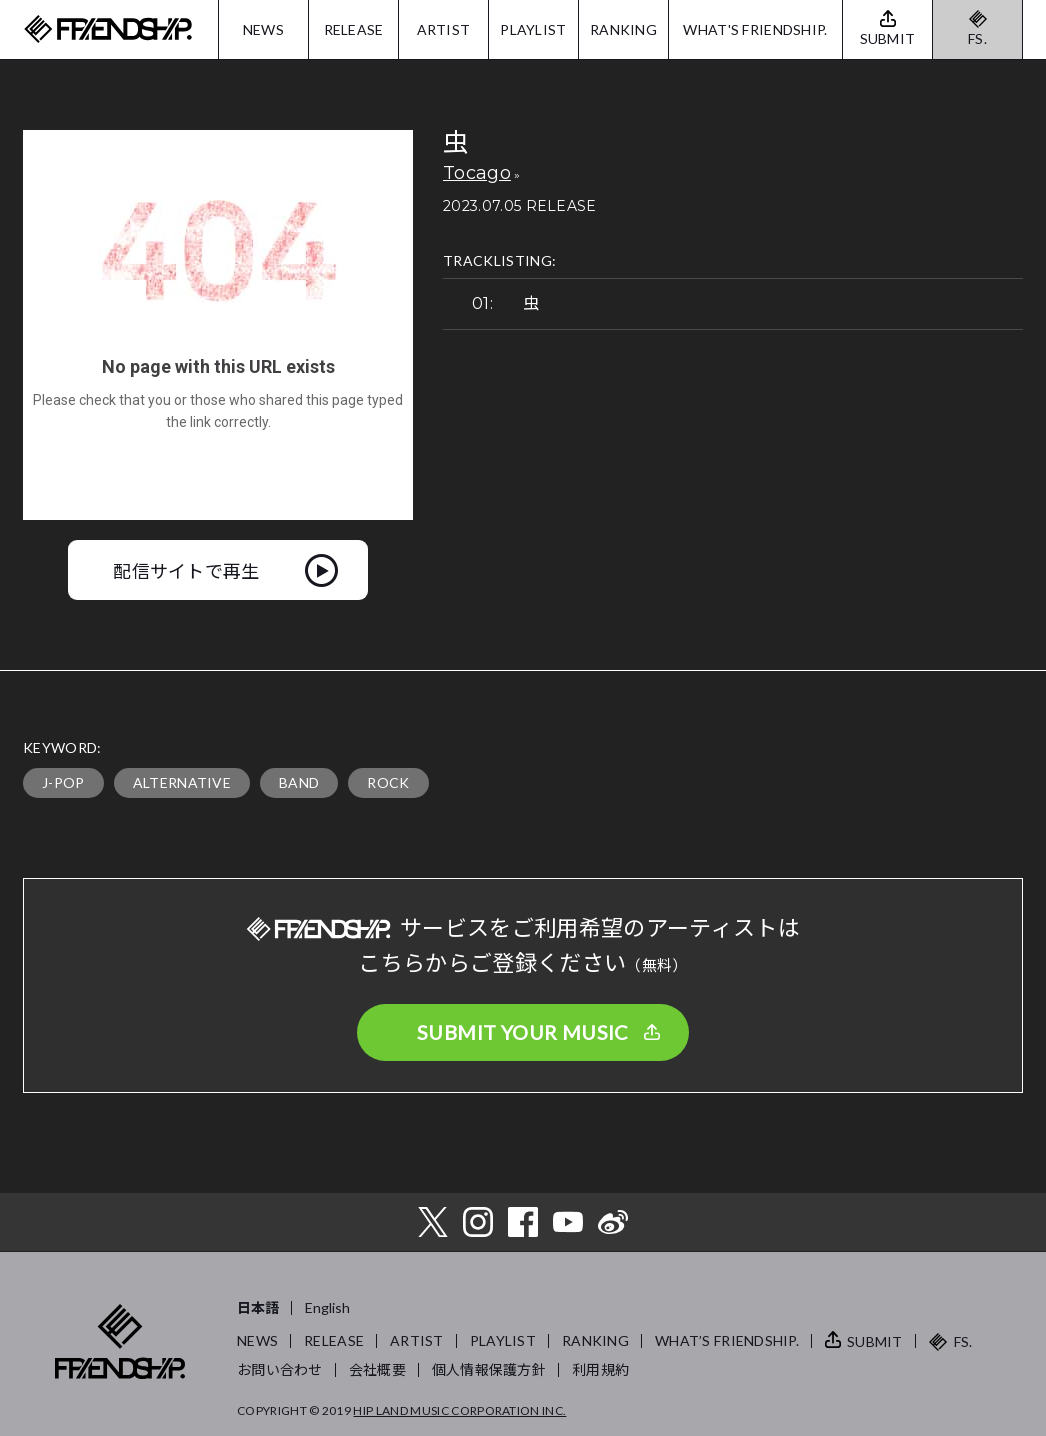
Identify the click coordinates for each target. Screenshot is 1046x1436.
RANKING (623, 29)
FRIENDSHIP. (108, 29)
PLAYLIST (533, 29)
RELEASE (354, 29)
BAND (299, 782)
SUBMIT (875, 1341)
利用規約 (600, 1369)
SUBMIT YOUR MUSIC (523, 1032)
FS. (977, 38)
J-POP (63, 782)
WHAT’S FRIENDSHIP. (727, 1340)
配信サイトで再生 (186, 570)
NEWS (263, 29)
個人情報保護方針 (489, 1369)
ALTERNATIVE (182, 782)
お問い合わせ (280, 1369)
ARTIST (444, 29)
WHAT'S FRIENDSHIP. (755, 29)
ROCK (388, 782)
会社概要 (377, 1369)
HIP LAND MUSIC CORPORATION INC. (459, 1410)
